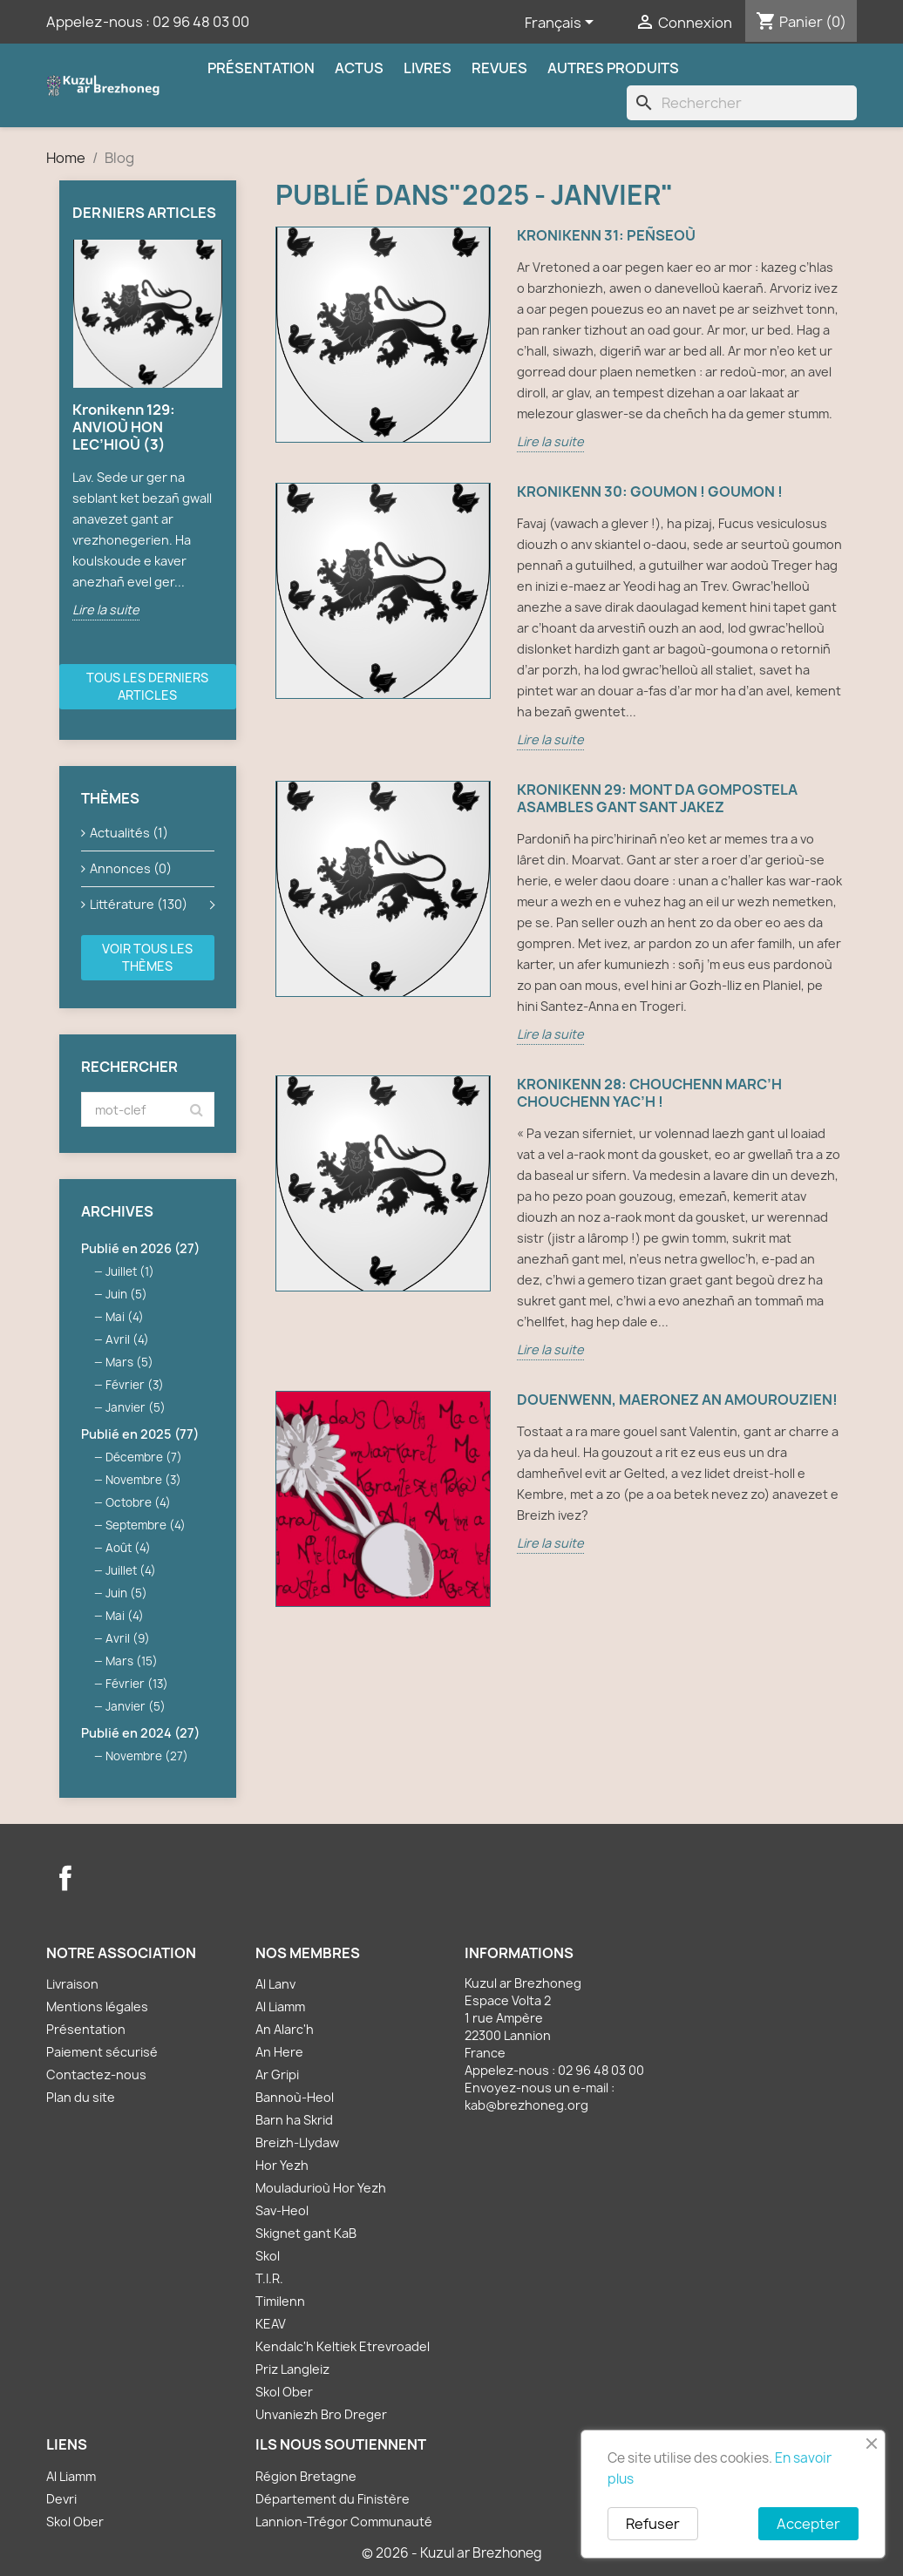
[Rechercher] (742, 102)
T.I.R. (269, 2278)
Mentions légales (97, 2006)
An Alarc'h (284, 2029)
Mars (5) (129, 1362)
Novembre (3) (143, 1480)
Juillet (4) (130, 1570)
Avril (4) (127, 1339)
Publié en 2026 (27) (140, 1248)
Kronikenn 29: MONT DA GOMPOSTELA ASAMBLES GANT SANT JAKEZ (657, 799)
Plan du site (80, 2097)
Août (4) (128, 1548)
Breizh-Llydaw (297, 2142)
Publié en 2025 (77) (140, 1434)
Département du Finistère (332, 2499)
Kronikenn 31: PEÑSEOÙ (606, 236)
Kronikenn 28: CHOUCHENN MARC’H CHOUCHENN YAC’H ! (649, 1093)
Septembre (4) (145, 1525)
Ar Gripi (277, 2074)
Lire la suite (105, 609)
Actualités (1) (129, 832)
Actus (359, 68)
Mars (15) (131, 1661)
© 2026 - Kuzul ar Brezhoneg (452, 2553)
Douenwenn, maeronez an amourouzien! (677, 1400)
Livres (428, 68)
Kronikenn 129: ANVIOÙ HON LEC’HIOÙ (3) (123, 427)
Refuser (653, 2523)
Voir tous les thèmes (147, 957)
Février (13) (136, 1683)
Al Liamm (280, 2006)
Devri (61, 2499)
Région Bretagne (305, 2476)
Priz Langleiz (292, 2369)
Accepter (808, 2523)
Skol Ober (284, 2391)
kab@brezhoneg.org (526, 2105)
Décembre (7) (143, 1457)
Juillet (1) (129, 1271)
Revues (499, 68)
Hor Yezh (282, 2165)
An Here (279, 2052)
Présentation (261, 68)
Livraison (72, 1984)
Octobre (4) (138, 1502)
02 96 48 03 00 (201, 21)
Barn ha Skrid (294, 2120)
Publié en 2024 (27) (140, 1733)
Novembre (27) (146, 1756)
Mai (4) (124, 1317)
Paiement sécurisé (102, 2052)
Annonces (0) (131, 868)
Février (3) (134, 1385)
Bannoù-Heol (294, 2097)
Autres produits (613, 68)
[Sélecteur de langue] (562, 23)
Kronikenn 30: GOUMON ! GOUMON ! (650, 492)
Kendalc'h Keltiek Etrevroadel (342, 2346)
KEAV (270, 2323)
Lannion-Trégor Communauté (343, 2521)
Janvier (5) (135, 1407)
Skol (267, 2255)
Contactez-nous (96, 2074)
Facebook (65, 1878)
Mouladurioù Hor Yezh (320, 2187)
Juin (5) (126, 1294)
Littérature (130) (138, 904)
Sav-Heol (282, 2210)
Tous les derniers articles (147, 686)
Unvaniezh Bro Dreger (321, 2414)
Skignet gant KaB (305, 2233)
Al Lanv (275, 1984)
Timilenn (280, 2301)
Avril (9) (127, 1638)
